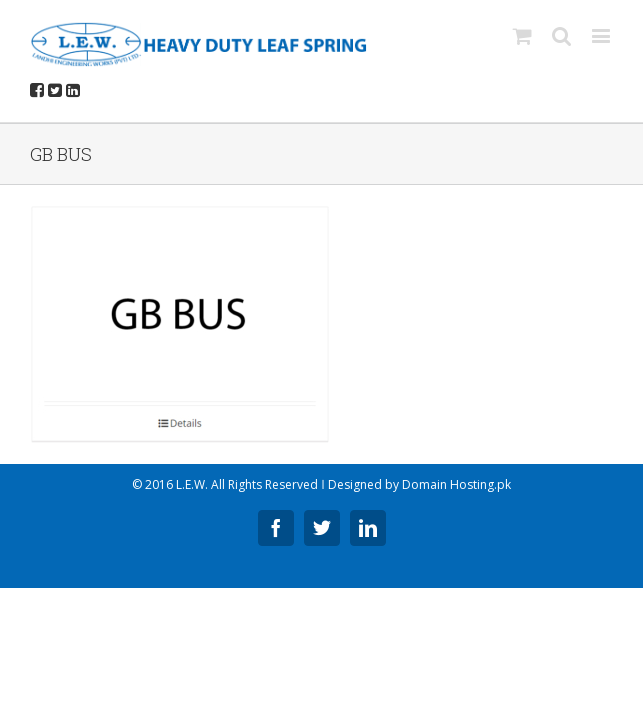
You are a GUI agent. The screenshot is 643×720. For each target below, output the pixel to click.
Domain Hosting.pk (456, 484)
